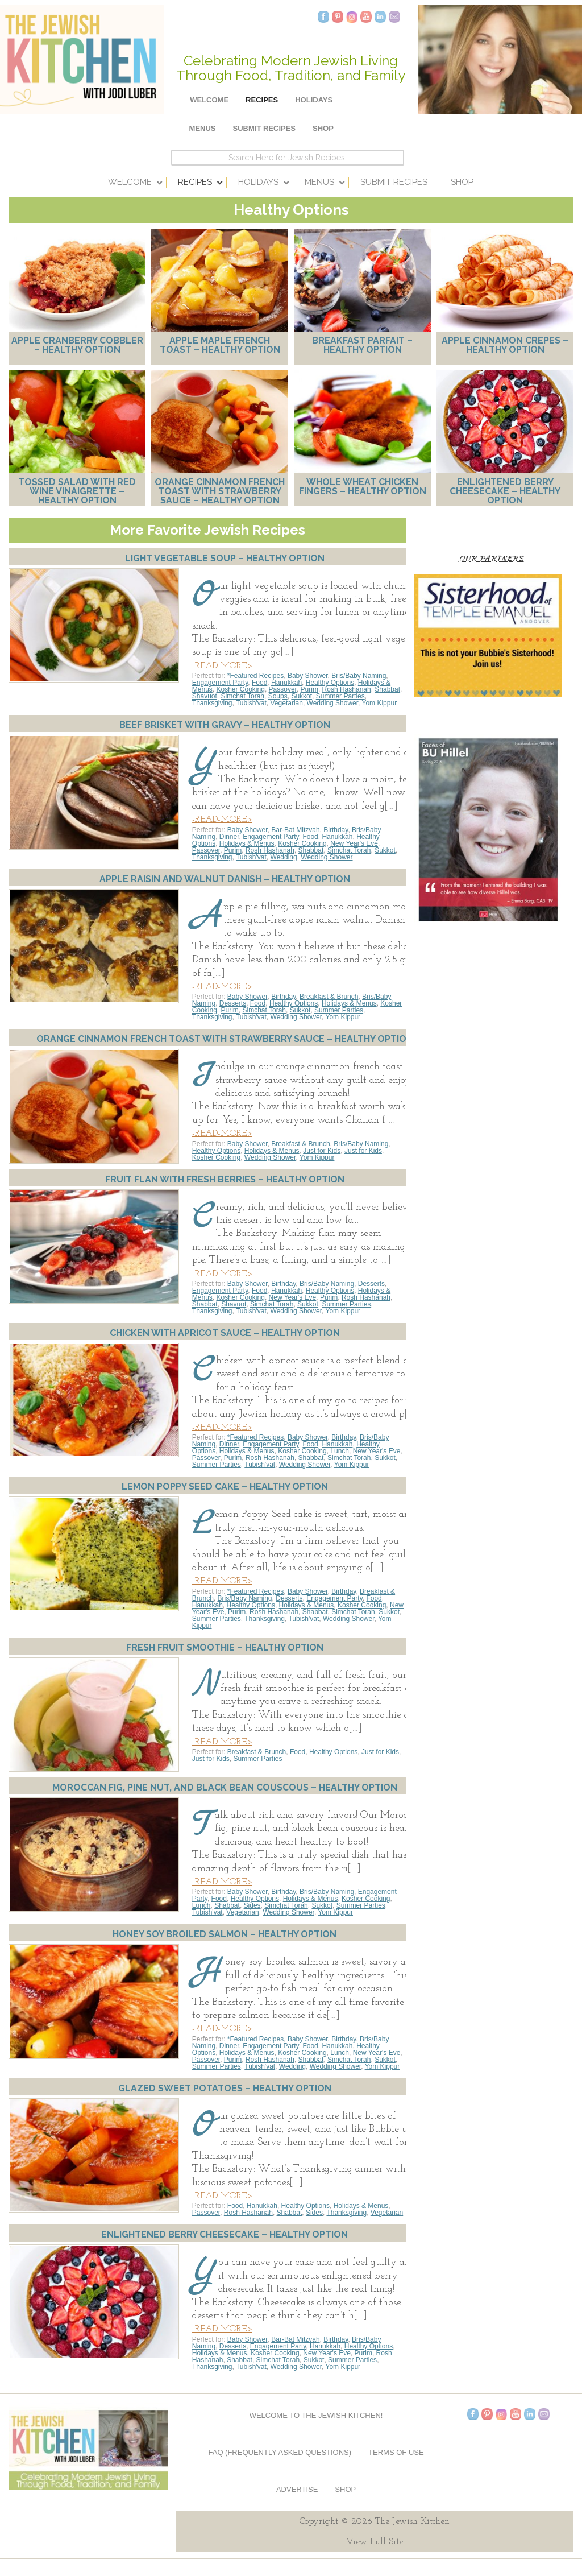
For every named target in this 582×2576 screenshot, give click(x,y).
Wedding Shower (333, 703)
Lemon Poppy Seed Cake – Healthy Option (225, 1486)
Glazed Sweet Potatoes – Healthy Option (224, 2088)
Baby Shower (308, 676)
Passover (283, 689)
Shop (323, 128)
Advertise (297, 2489)
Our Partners (491, 558)
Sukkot (301, 696)
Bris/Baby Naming (358, 676)
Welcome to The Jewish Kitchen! (316, 2415)
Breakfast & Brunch (329, 996)
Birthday (335, 830)
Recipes (262, 100)
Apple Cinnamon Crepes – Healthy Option (505, 345)
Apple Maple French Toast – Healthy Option (220, 345)
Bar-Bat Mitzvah (295, 830)
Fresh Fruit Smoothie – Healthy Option (224, 1647)
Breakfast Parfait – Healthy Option (362, 345)
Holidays (313, 100)
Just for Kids (321, 1151)
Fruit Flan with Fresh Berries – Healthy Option (224, 1179)
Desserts (232, 1003)
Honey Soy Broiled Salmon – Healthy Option (224, 1934)
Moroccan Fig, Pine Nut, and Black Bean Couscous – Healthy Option (224, 1787)
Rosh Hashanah (346, 689)
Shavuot (204, 696)
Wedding (284, 857)
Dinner (229, 837)
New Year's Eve (354, 843)
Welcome (209, 100)
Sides (252, 1905)
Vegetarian (287, 703)
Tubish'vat (251, 703)
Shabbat (387, 689)
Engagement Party (220, 683)
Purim (309, 689)
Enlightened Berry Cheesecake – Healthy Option (505, 491)
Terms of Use (396, 2452)
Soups (278, 696)
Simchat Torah (242, 696)
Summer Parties (340, 696)
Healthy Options (330, 683)
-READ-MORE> (222, 666)
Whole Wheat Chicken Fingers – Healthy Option (362, 487)
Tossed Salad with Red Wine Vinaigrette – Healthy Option (77, 491)
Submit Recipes (264, 128)
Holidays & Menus (247, 843)
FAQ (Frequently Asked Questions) (279, 2452)
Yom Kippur (379, 703)
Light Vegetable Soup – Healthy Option (225, 558)
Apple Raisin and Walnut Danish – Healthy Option (224, 879)
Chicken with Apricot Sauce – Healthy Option (225, 1333)
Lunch (339, 1451)
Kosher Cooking (241, 689)
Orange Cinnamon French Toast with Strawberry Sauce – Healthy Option (220, 491)
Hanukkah (286, 683)
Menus (202, 128)
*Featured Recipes (255, 676)
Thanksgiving (212, 703)
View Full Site (374, 2541)
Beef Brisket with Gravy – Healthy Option (224, 725)
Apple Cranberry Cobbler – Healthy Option (77, 345)
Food (259, 683)
